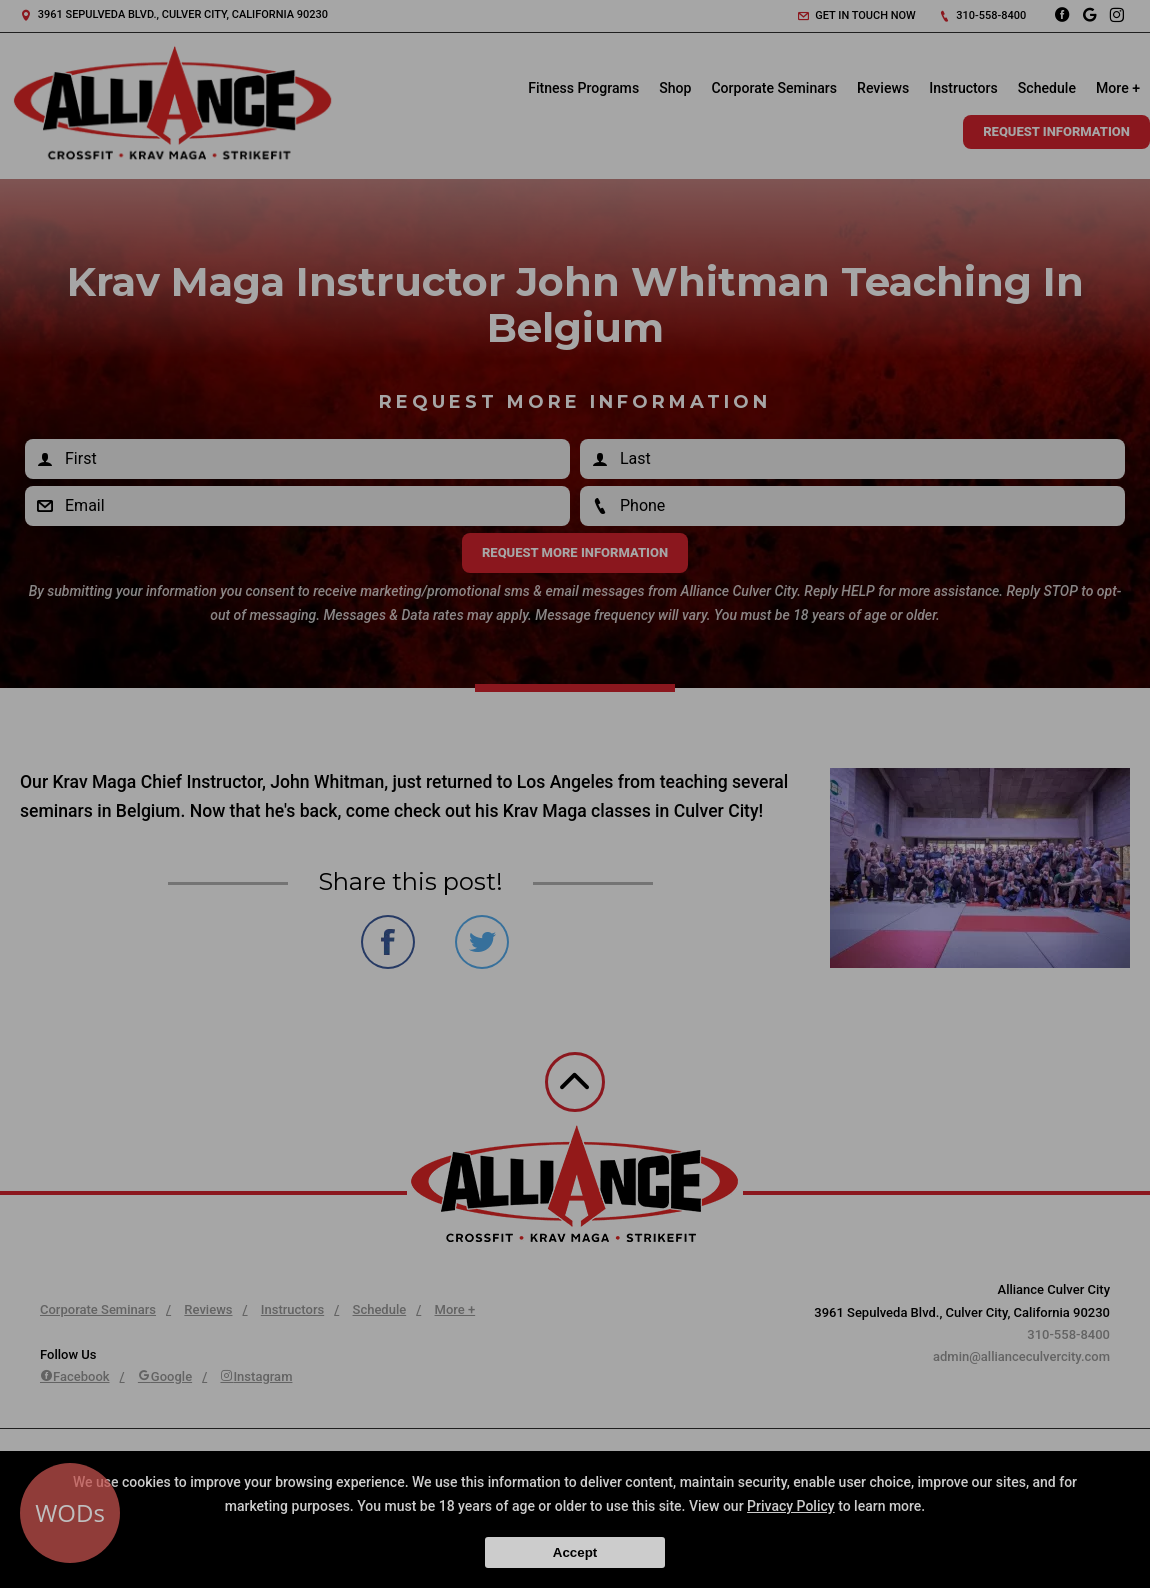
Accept (575, 1552)
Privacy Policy (791, 1506)
